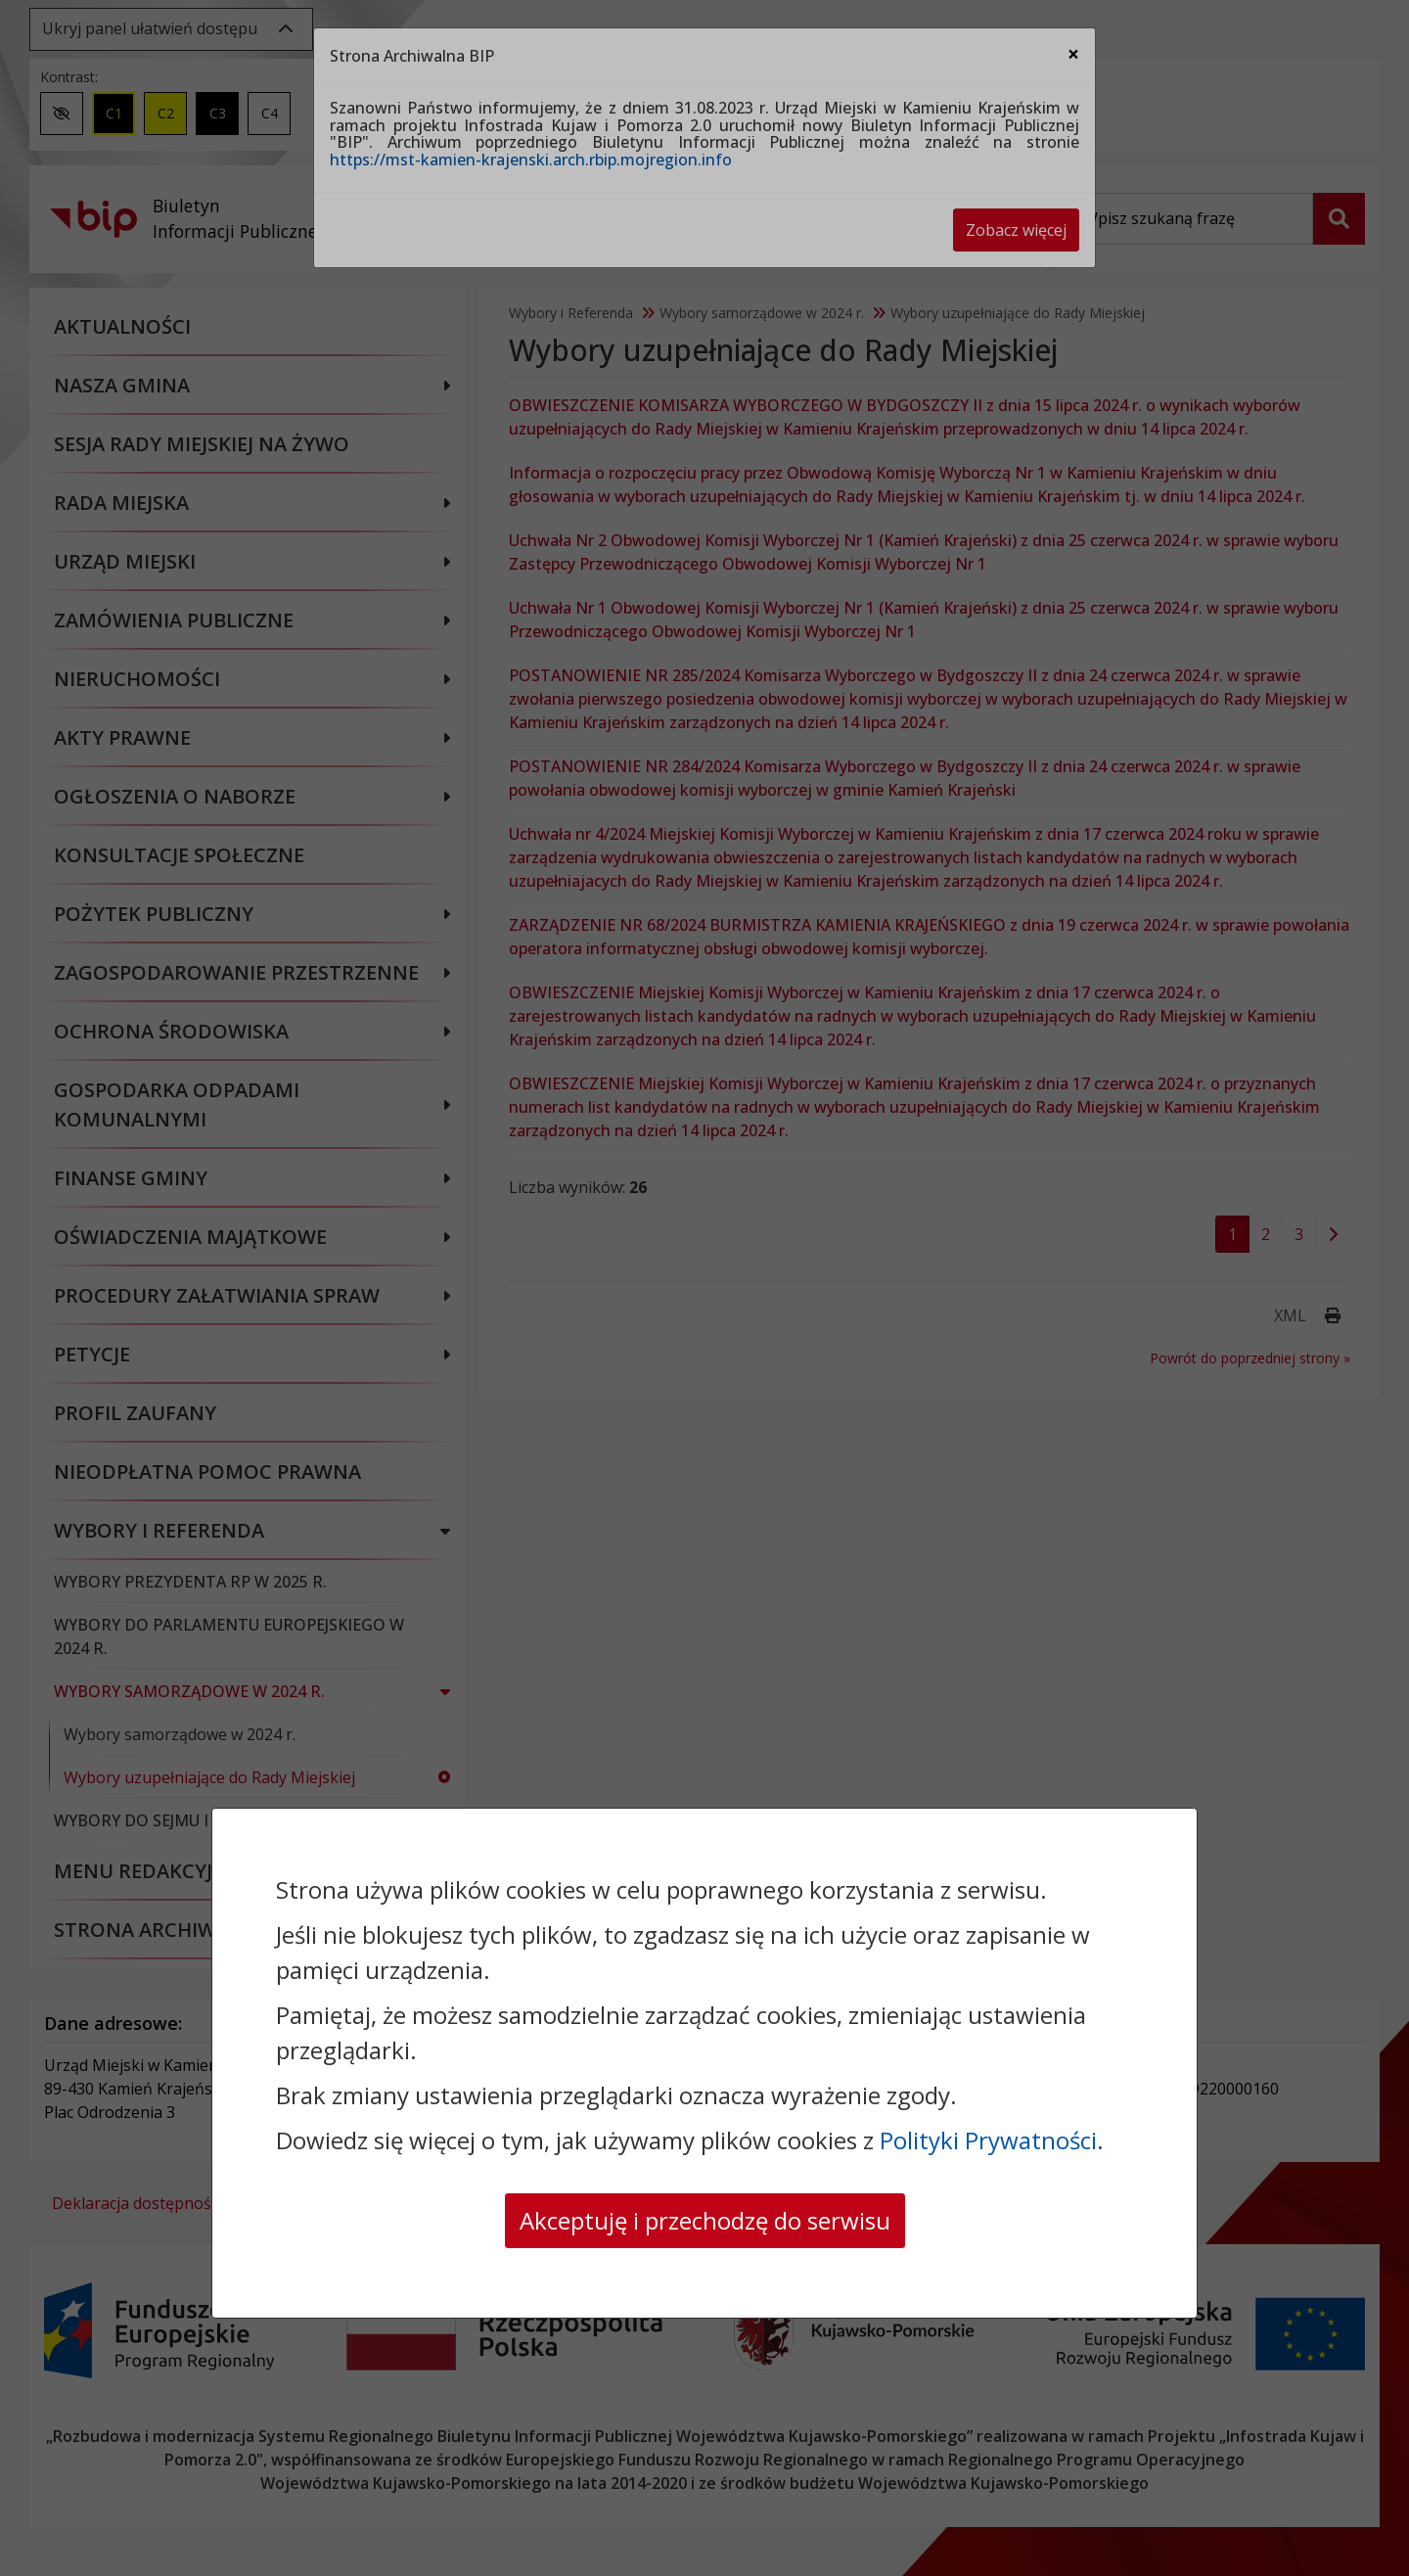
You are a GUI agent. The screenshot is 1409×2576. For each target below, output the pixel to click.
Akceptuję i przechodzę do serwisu (705, 2220)
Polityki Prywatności (988, 2140)
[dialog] (704, 1288)
